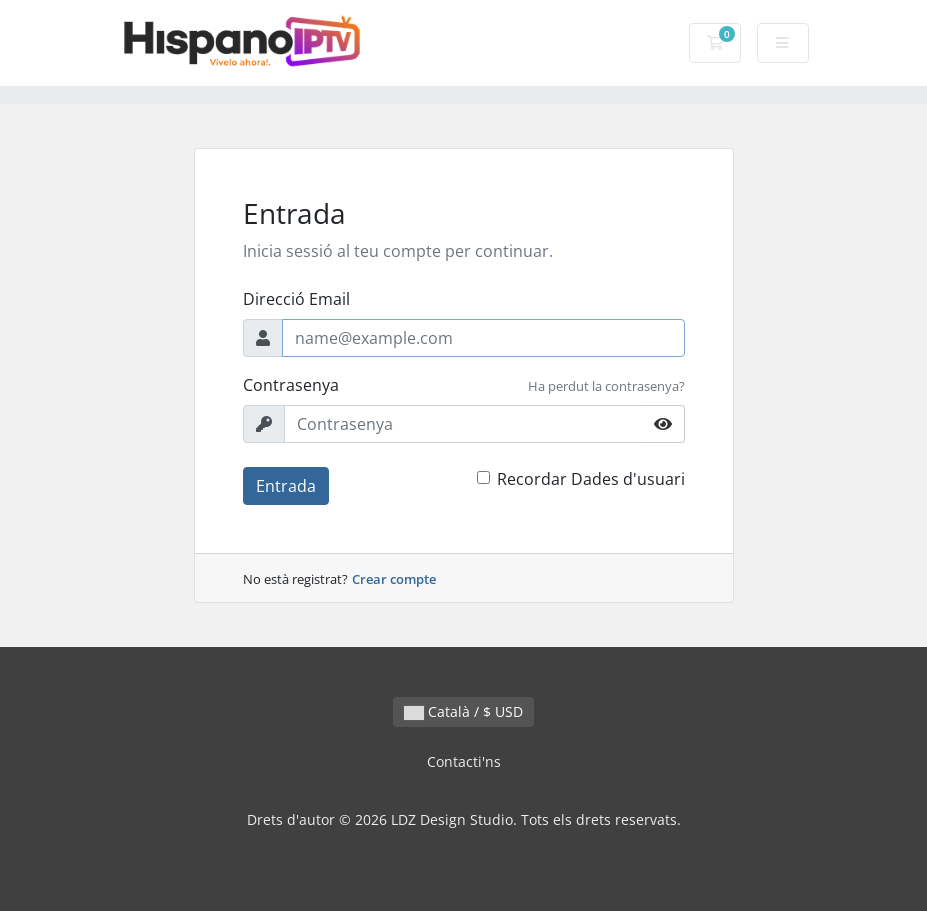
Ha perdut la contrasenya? (606, 386)
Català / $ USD (463, 711)
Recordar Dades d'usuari (591, 479)
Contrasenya (291, 385)
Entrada (286, 486)
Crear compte (394, 579)
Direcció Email (296, 299)
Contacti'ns (464, 761)
